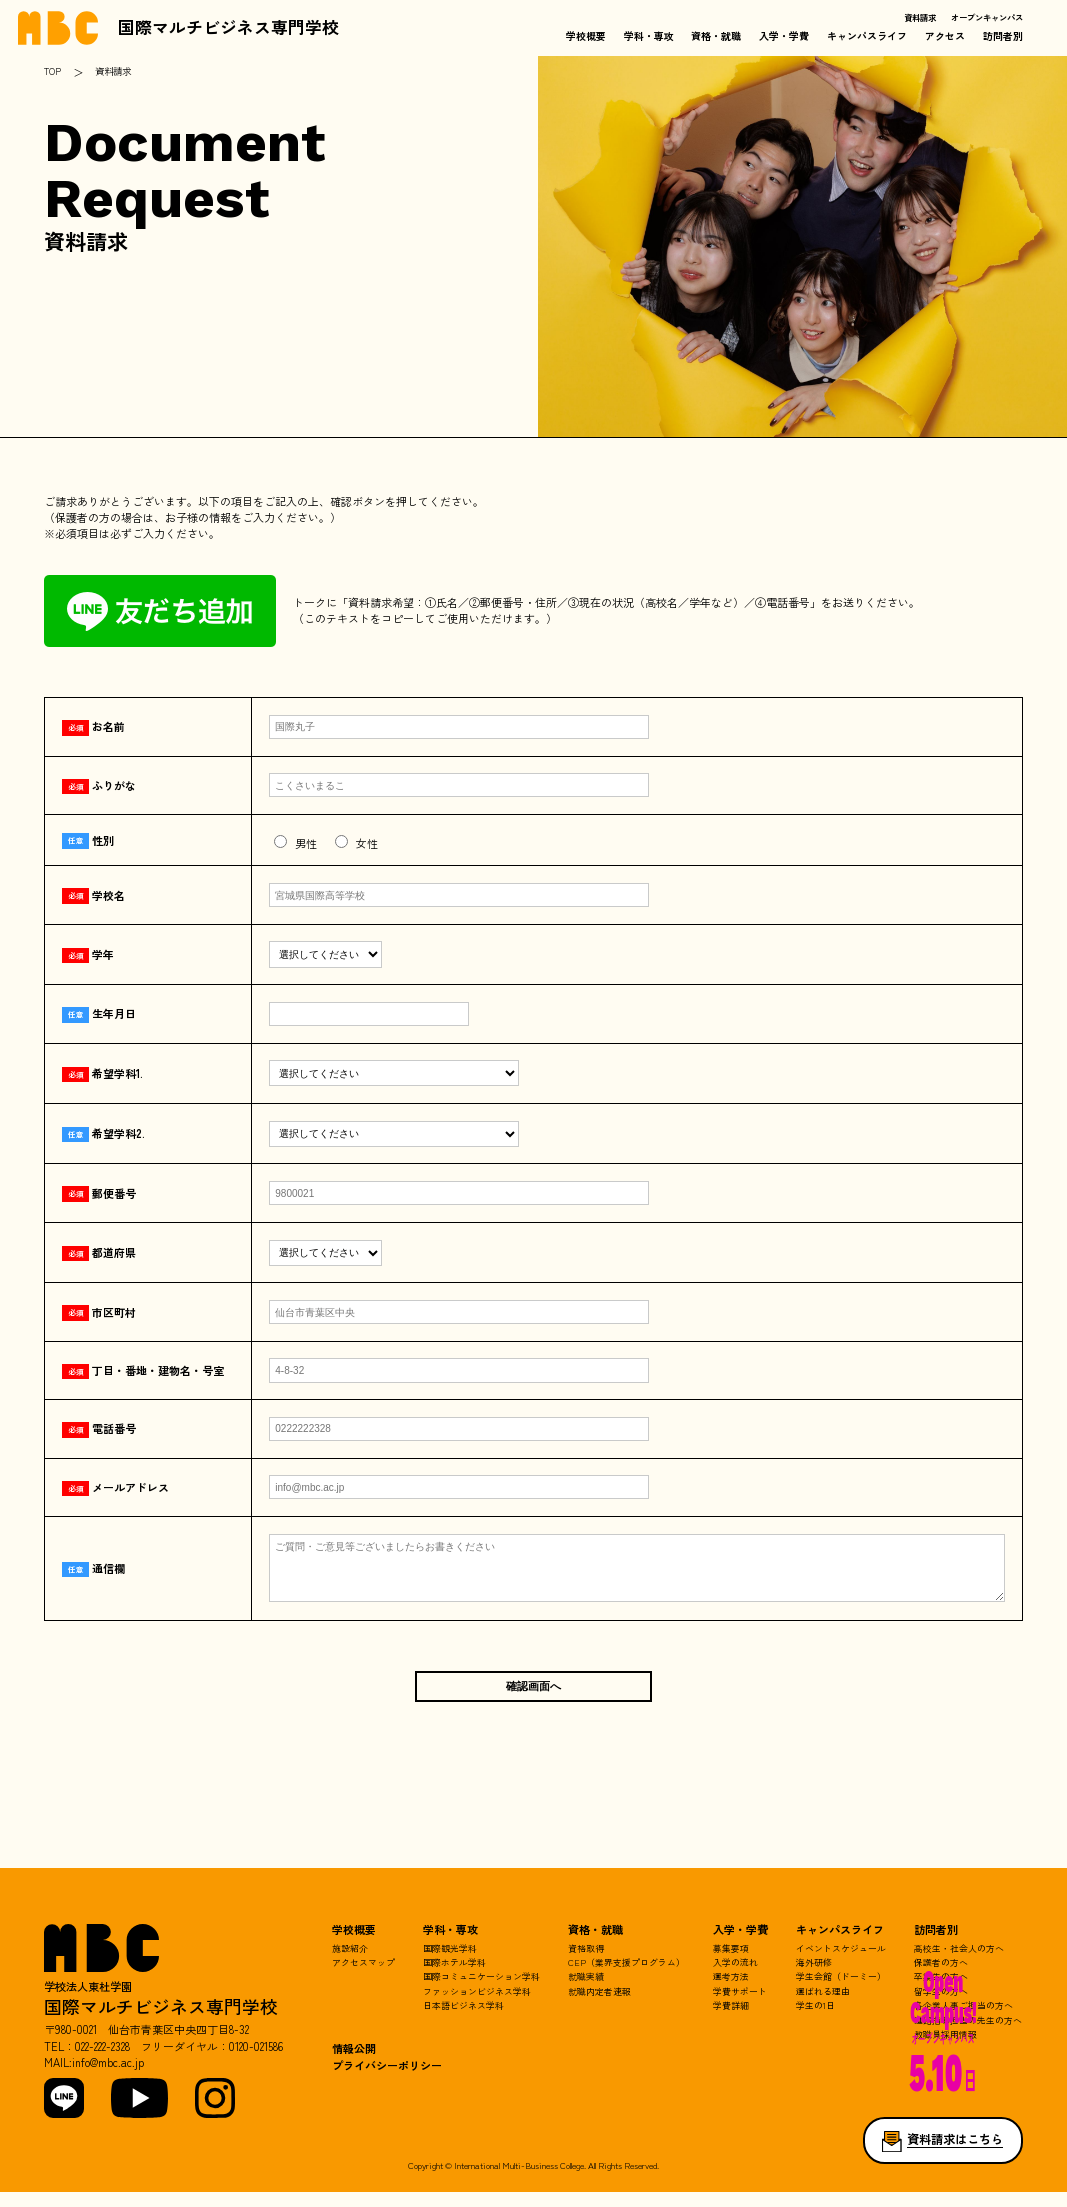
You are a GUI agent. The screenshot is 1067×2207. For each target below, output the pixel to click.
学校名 (93, 895)
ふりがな (99, 785)
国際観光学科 (450, 1963)
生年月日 (99, 1013)
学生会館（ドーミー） (841, 1991)
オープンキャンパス (987, 17)
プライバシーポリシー (387, 2080)
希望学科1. (102, 1073)
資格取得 (586, 1963)
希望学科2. (103, 1133)
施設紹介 (350, 1963)
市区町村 (99, 1312)
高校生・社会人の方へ (959, 1963)
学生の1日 (815, 2020)
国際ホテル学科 (454, 1977)
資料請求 (920, 17)
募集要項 (731, 1963)
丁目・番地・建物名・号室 (143, 1370)
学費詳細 (731, 2020)
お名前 (93, 726)
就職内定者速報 (599, 2006)
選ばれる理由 (823, 2006)
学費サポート (740, 2006)
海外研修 (814, 1977)
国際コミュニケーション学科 (481, 1991)
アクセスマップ (363, 1977)
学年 (88, 954)
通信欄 (93, 1575)
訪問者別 (1003, 35)
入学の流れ (735, 1977)
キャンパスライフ (867, 35)
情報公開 (354, 2063)
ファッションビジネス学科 (477, 2006)
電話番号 (99, 1428)
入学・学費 (784, 35)
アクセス (945, 35)
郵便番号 (99, 1193)
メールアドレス (115, 1487)
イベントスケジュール (841, 1963)
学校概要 (586, 35)
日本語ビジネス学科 (463, 2020)
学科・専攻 (649, 35)
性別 (88, 840)
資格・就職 (716, 35)
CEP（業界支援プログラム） (626, 1977)
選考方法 (731, 1991)
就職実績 (586, 1991)
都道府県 (99, 1252)
